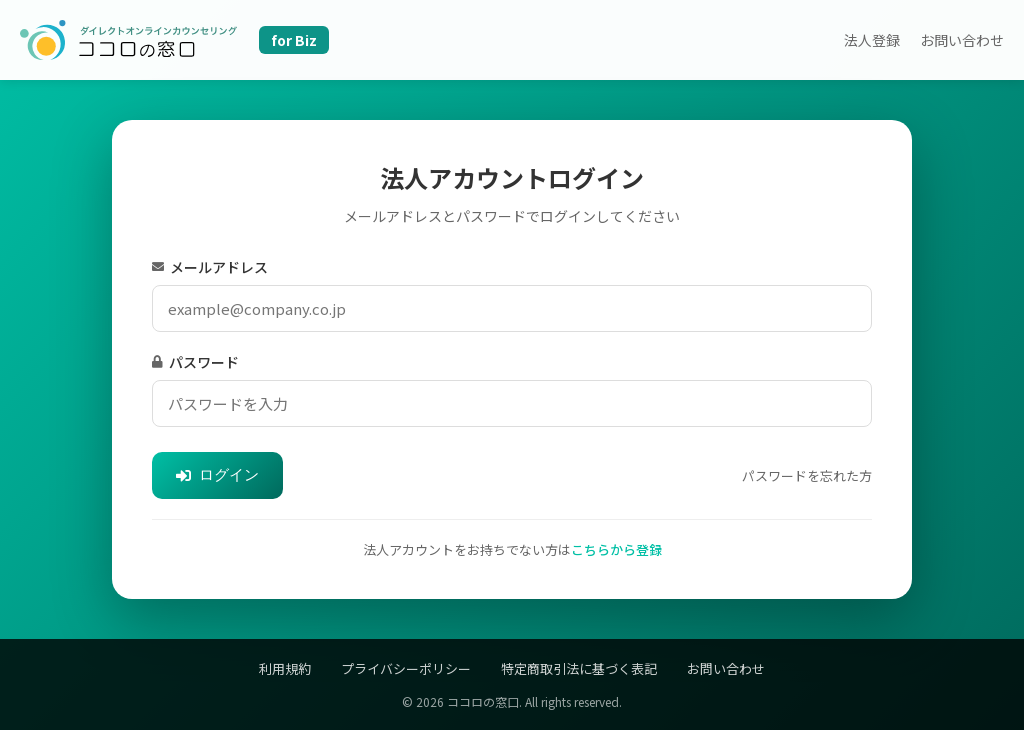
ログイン (217, 474)
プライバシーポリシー (406, 668)
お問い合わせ (962, 40)
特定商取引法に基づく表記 (579, 668)
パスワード (195, 362)
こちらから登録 (616, 549)
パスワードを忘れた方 (807, 475)
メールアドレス (210, 267)
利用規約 (285, 668)
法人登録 (872, 40)
